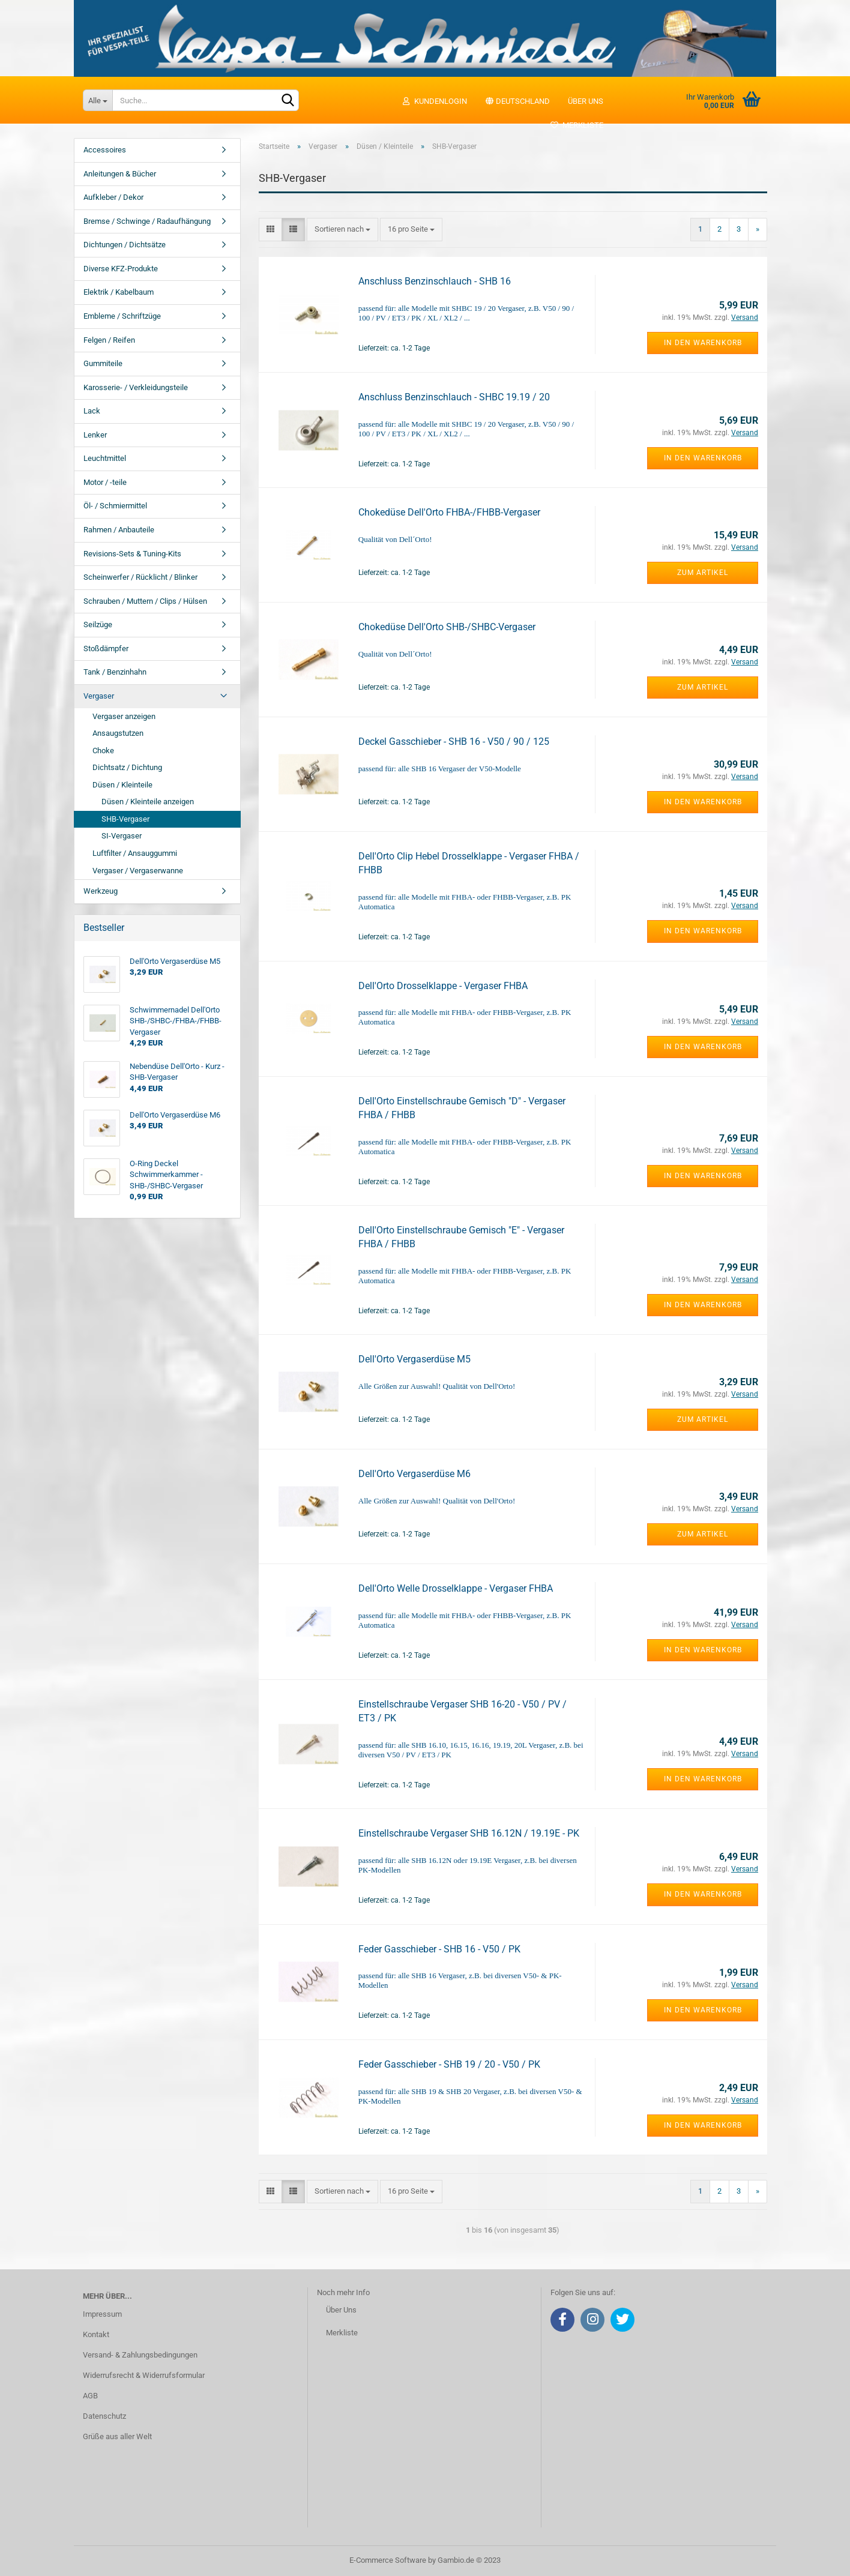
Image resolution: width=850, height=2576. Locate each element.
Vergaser (98, 695)
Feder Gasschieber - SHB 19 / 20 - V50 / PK (449, 2064)
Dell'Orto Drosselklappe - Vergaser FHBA (443, 986)
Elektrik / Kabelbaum (118, 291)
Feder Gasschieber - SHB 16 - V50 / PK (439, 1949)
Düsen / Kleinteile (122, 784)
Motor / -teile (105, 482)
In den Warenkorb (703, 343)
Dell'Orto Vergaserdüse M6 (414, 1473)
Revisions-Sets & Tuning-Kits (132, 553)
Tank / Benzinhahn (114, 671)
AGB (90, 2395)
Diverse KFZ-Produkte (120, 268)
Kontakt (96, 2334)
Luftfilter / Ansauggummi (134, 853)
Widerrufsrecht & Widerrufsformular (144, 2375)
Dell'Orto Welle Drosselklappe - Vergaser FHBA (455, 1588)
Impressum (102, 2314)
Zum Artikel (702, 572)
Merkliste (576, 125)
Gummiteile (102, 363)
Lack (91, 410)
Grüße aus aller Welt (117, 2436)
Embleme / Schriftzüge (122, 315)
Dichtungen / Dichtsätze (124, 244)
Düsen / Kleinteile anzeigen (147, 801)
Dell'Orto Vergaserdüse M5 (414, 1359)
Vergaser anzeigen (123, 716)
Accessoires (104, 149)
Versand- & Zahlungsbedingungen (140, 2354)
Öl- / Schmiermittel (115, 505)
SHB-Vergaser (125, 818)
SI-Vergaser (121, 835)
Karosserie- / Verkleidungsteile (135, 387)
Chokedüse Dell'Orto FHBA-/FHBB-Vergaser (449, 512)
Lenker (95, 434)
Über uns (585, 101)
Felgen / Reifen (109, 340)
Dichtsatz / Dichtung (127, 767)
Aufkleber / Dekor (113, 197)
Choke (103, 750)
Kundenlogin (434, 101)
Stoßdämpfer (105, 648)
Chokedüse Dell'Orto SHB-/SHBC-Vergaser (446, 627)
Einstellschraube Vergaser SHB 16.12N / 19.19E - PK (468, 1833)
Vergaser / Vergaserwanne (137, 870)
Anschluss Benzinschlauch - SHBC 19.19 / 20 (454, 397)
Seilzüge (97, 624)
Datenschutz (104, 2416)
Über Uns (341, 2309)
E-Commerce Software (387, 2560)
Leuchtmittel (104, 458)
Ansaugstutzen (117, 733)
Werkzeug (100, 890)
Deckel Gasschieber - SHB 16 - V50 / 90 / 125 (453, 741)
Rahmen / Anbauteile (118, 529)
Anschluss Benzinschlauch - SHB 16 (434, 281)
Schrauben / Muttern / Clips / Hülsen (145, 601)
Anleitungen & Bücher (119, 173)
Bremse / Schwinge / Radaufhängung (147, 221)
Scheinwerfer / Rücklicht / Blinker (140, 577)
